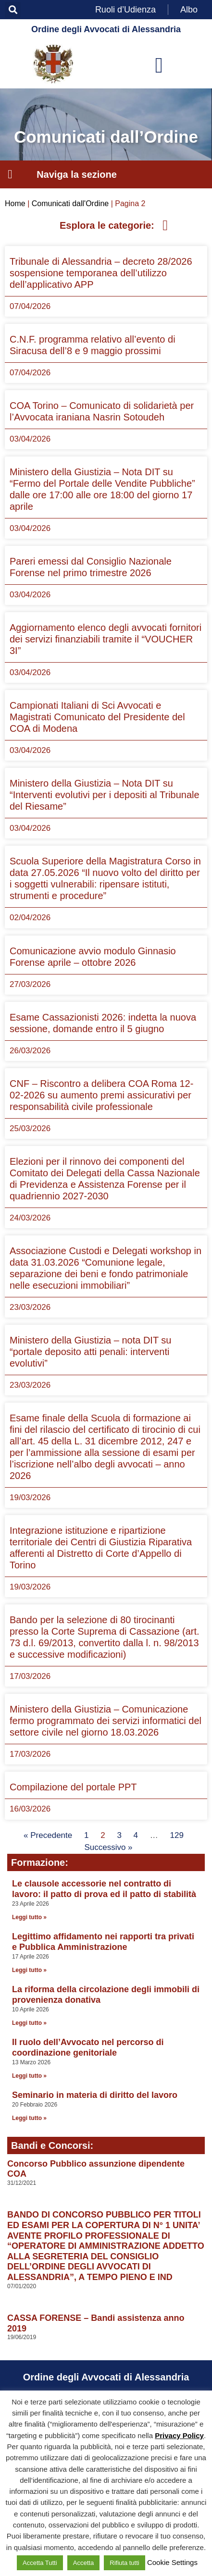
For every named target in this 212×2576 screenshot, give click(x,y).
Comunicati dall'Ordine (70, 203)
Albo (189, 9)
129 (177, 1835)
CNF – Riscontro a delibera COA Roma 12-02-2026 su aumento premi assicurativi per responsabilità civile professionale (101, 1095)
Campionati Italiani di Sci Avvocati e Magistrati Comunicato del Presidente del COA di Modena (97, 717)
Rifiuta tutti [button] (124, 2562)
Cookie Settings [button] (172, 2562)
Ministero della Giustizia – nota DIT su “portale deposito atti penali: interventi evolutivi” (90, 1351)
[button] (13, 10)
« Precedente (48, 1835)
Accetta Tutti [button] (40, 2562)
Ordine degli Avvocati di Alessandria (106, 29)
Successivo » (108, 1847)
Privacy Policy (179, 2435)
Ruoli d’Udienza (125, 9)
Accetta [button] (83, 2562)
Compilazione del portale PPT (73, 1787)
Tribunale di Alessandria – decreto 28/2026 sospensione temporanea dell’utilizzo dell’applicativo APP (101, 273)
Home (15, 203)
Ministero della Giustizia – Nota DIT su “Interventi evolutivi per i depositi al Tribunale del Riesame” (105, 795)
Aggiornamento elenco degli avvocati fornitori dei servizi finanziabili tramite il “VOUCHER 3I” (105, 639)
